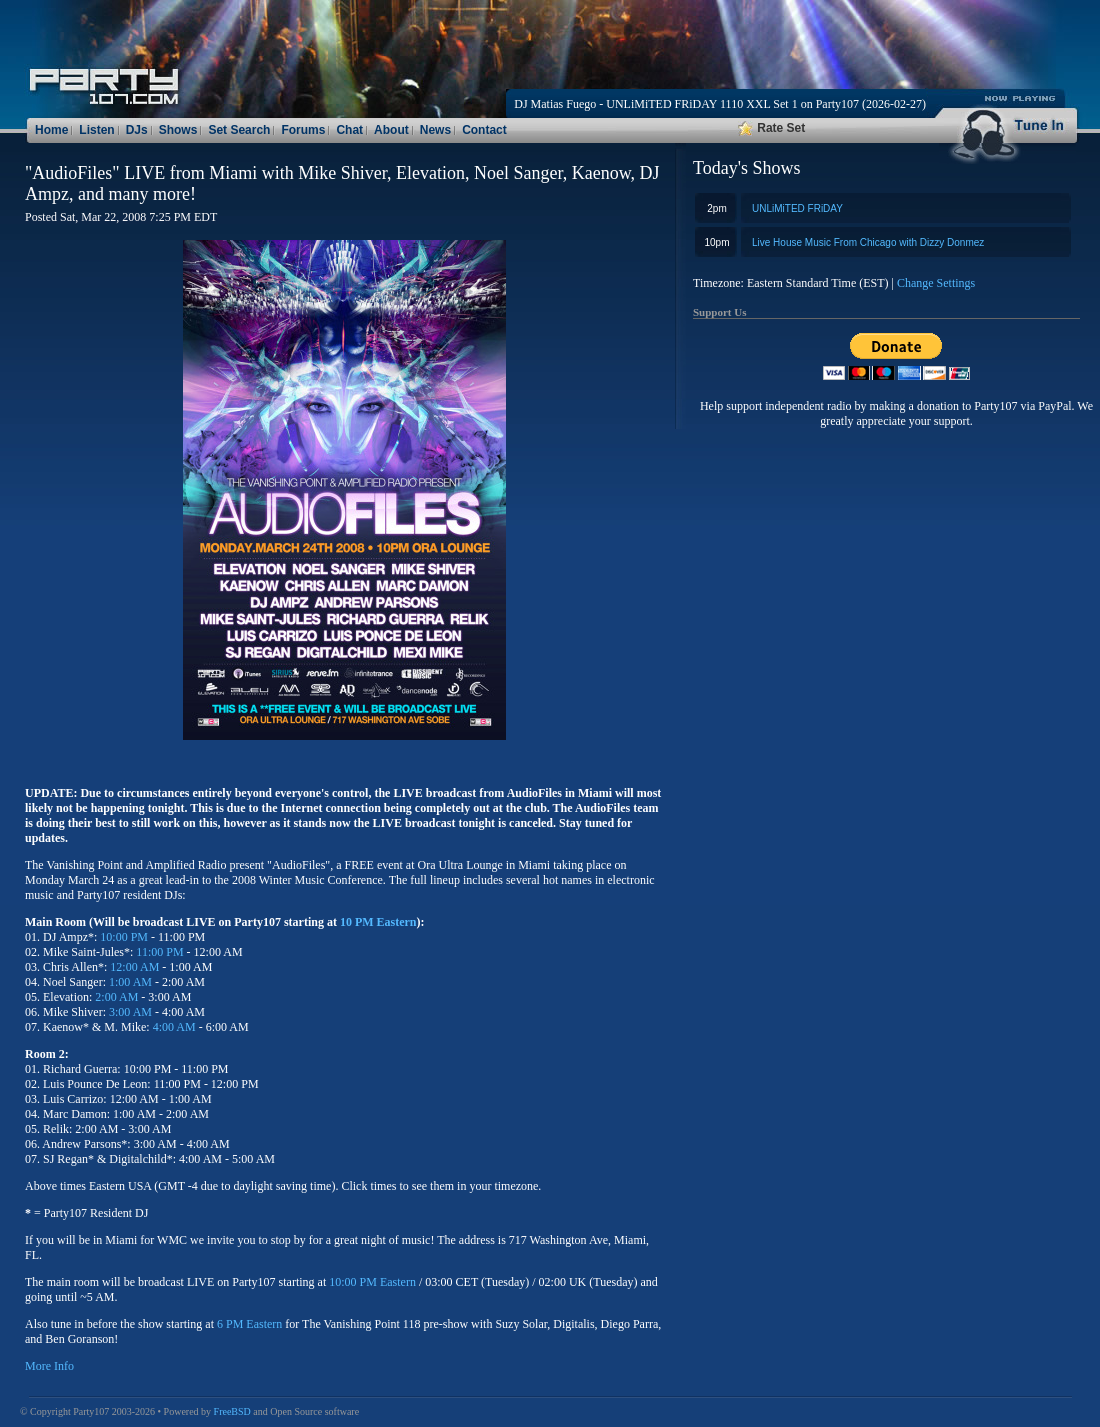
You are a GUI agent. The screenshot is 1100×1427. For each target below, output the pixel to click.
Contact (484, 130)
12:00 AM (134, 967)
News (435, 130)
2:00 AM (116, 997)
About (391, 130)
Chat (349, 130)
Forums (303, 130)
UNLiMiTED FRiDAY (797, 208)
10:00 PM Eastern (372, 1282)
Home (51, 130)
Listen (96, 130)
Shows (178, 130)
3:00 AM (130, 1012)
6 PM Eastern (249, 1324)
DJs (137, 130)
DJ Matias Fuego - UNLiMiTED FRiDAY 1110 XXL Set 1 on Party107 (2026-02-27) (720, 104)
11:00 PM (159, 952)
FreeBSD (232, 1411)
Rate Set (771, 128)
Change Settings (936, 283)
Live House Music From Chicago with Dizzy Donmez (868, 242)
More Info (49, 1366)
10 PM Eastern (378, 922)
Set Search (239, 130)
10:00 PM (124, 937)
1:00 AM (130, 982)
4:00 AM (174, 1027)
